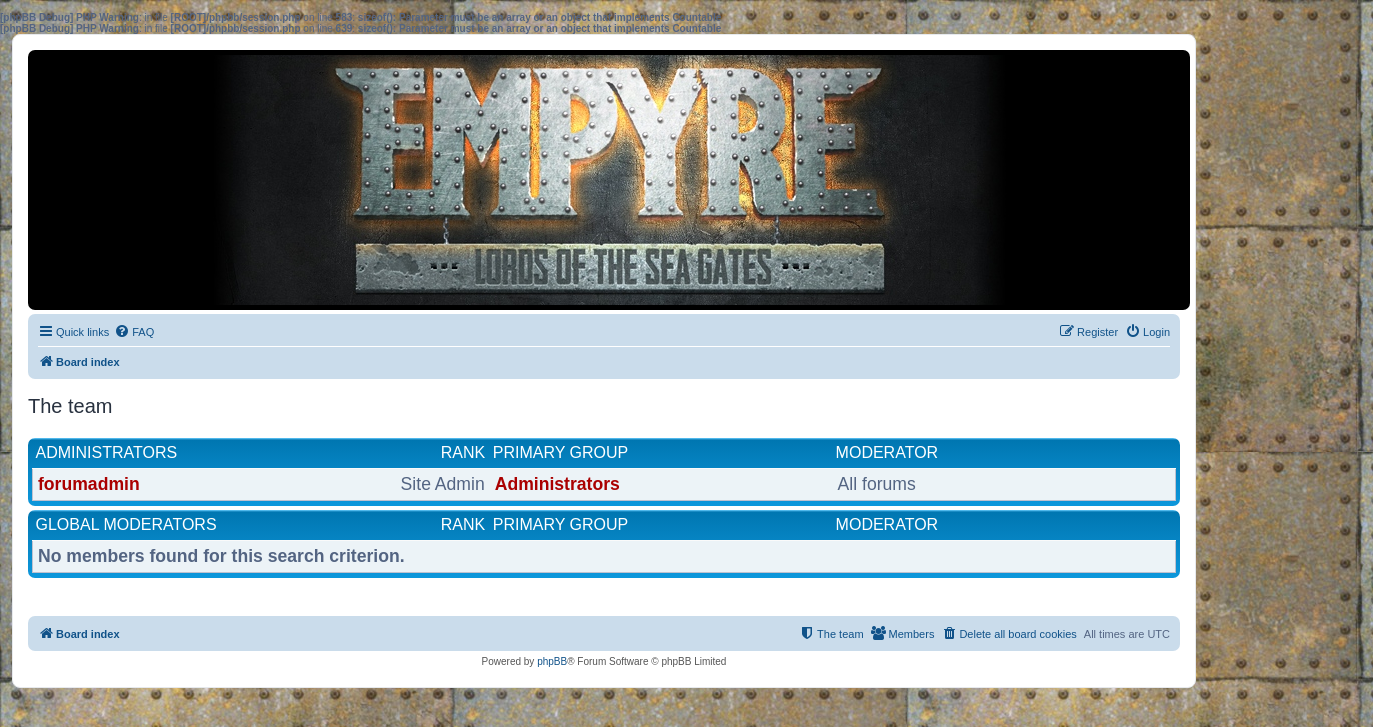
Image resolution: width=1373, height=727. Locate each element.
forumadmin (89, 484)
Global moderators (126, 524)
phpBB (552, 661)
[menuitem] (134, 332)
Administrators (107, 452)
